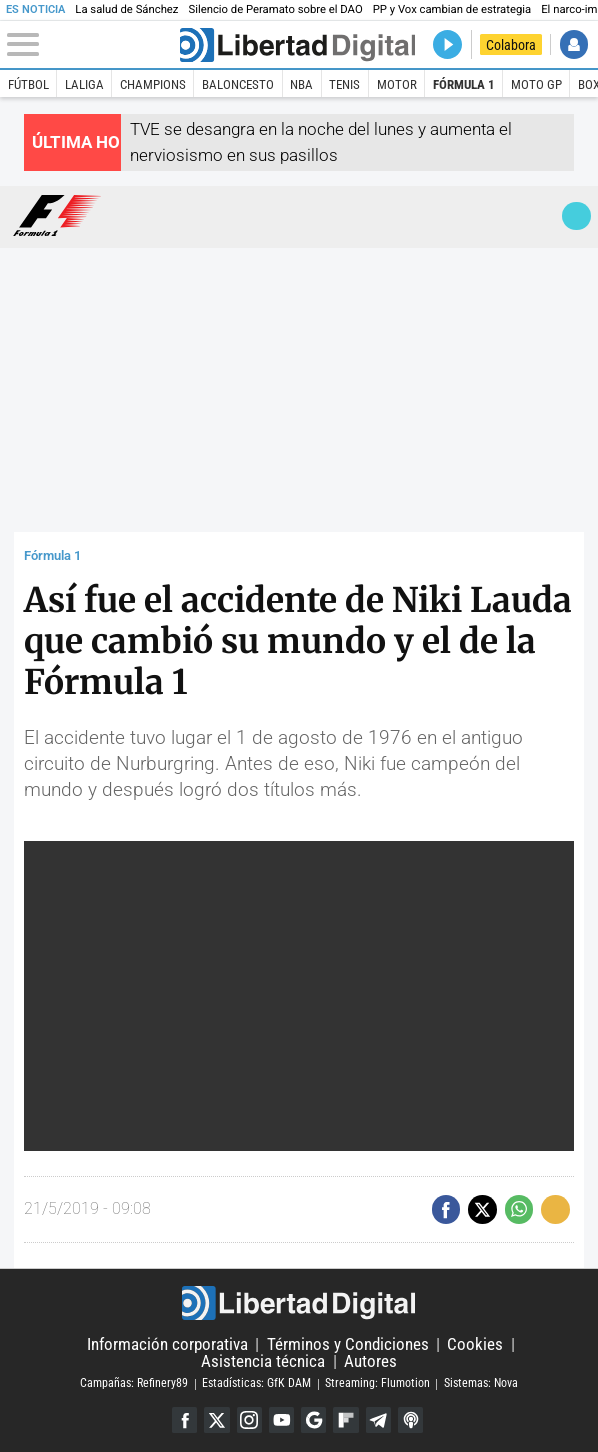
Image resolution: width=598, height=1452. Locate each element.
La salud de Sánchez (126, 9)
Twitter (216, 1419)
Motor (397, 84)
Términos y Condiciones (348, 1344)
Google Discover (313, 1419)
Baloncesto (238, 84)
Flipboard (345, 1419)
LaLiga (84, 84)
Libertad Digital (299, 1303)
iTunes (410, 1419)
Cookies (475, 1344)
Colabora (511, 45)
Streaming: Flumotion (377, 1384)
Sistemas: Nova (481, 1384)
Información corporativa (167, 1344)
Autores (370, 1361)
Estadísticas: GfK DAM (256, 1384)
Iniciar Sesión (574, 44)
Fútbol (28, 84)
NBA (301, 84)
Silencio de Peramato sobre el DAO (275, 9)
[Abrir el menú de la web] (92, 45)
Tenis (344, 84)
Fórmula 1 (464, 84)
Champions (153, 84)
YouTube (281, 1419)
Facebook (184, 1419)
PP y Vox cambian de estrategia (452, 9)
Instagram (249, 1419)
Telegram (378, 1419)
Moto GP (536, 84)
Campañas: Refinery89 (134, 1384)
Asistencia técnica (263, 1361)
